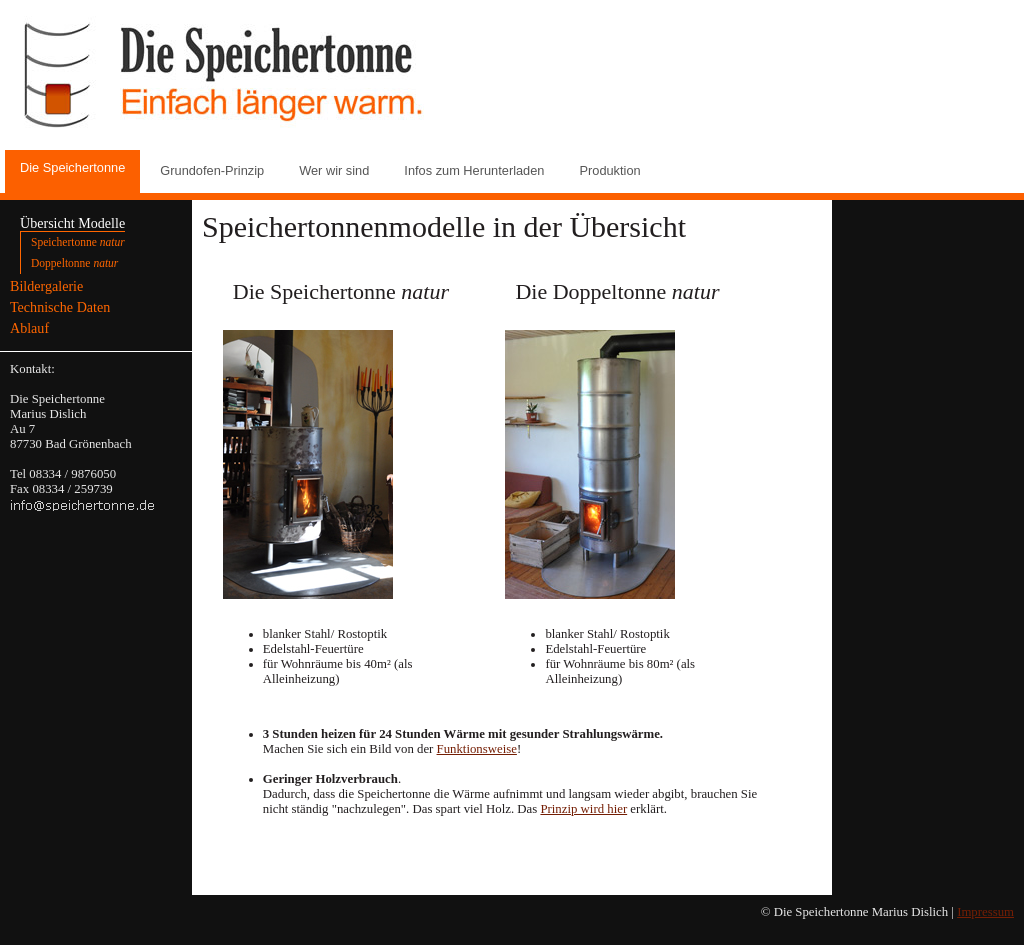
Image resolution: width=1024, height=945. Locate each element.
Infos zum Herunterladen (474, 170)
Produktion (609, 170)
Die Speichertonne (72, 167)
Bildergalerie (46, 286)
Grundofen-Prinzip (212, 170)
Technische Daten (60, 307)
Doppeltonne (74, 263)
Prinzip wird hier (583, 809)
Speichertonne (78, 242)
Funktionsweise (477, 749)
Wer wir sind (334, 170)
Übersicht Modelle (72, 223)
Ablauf (29, 328)
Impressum (985, 912)
